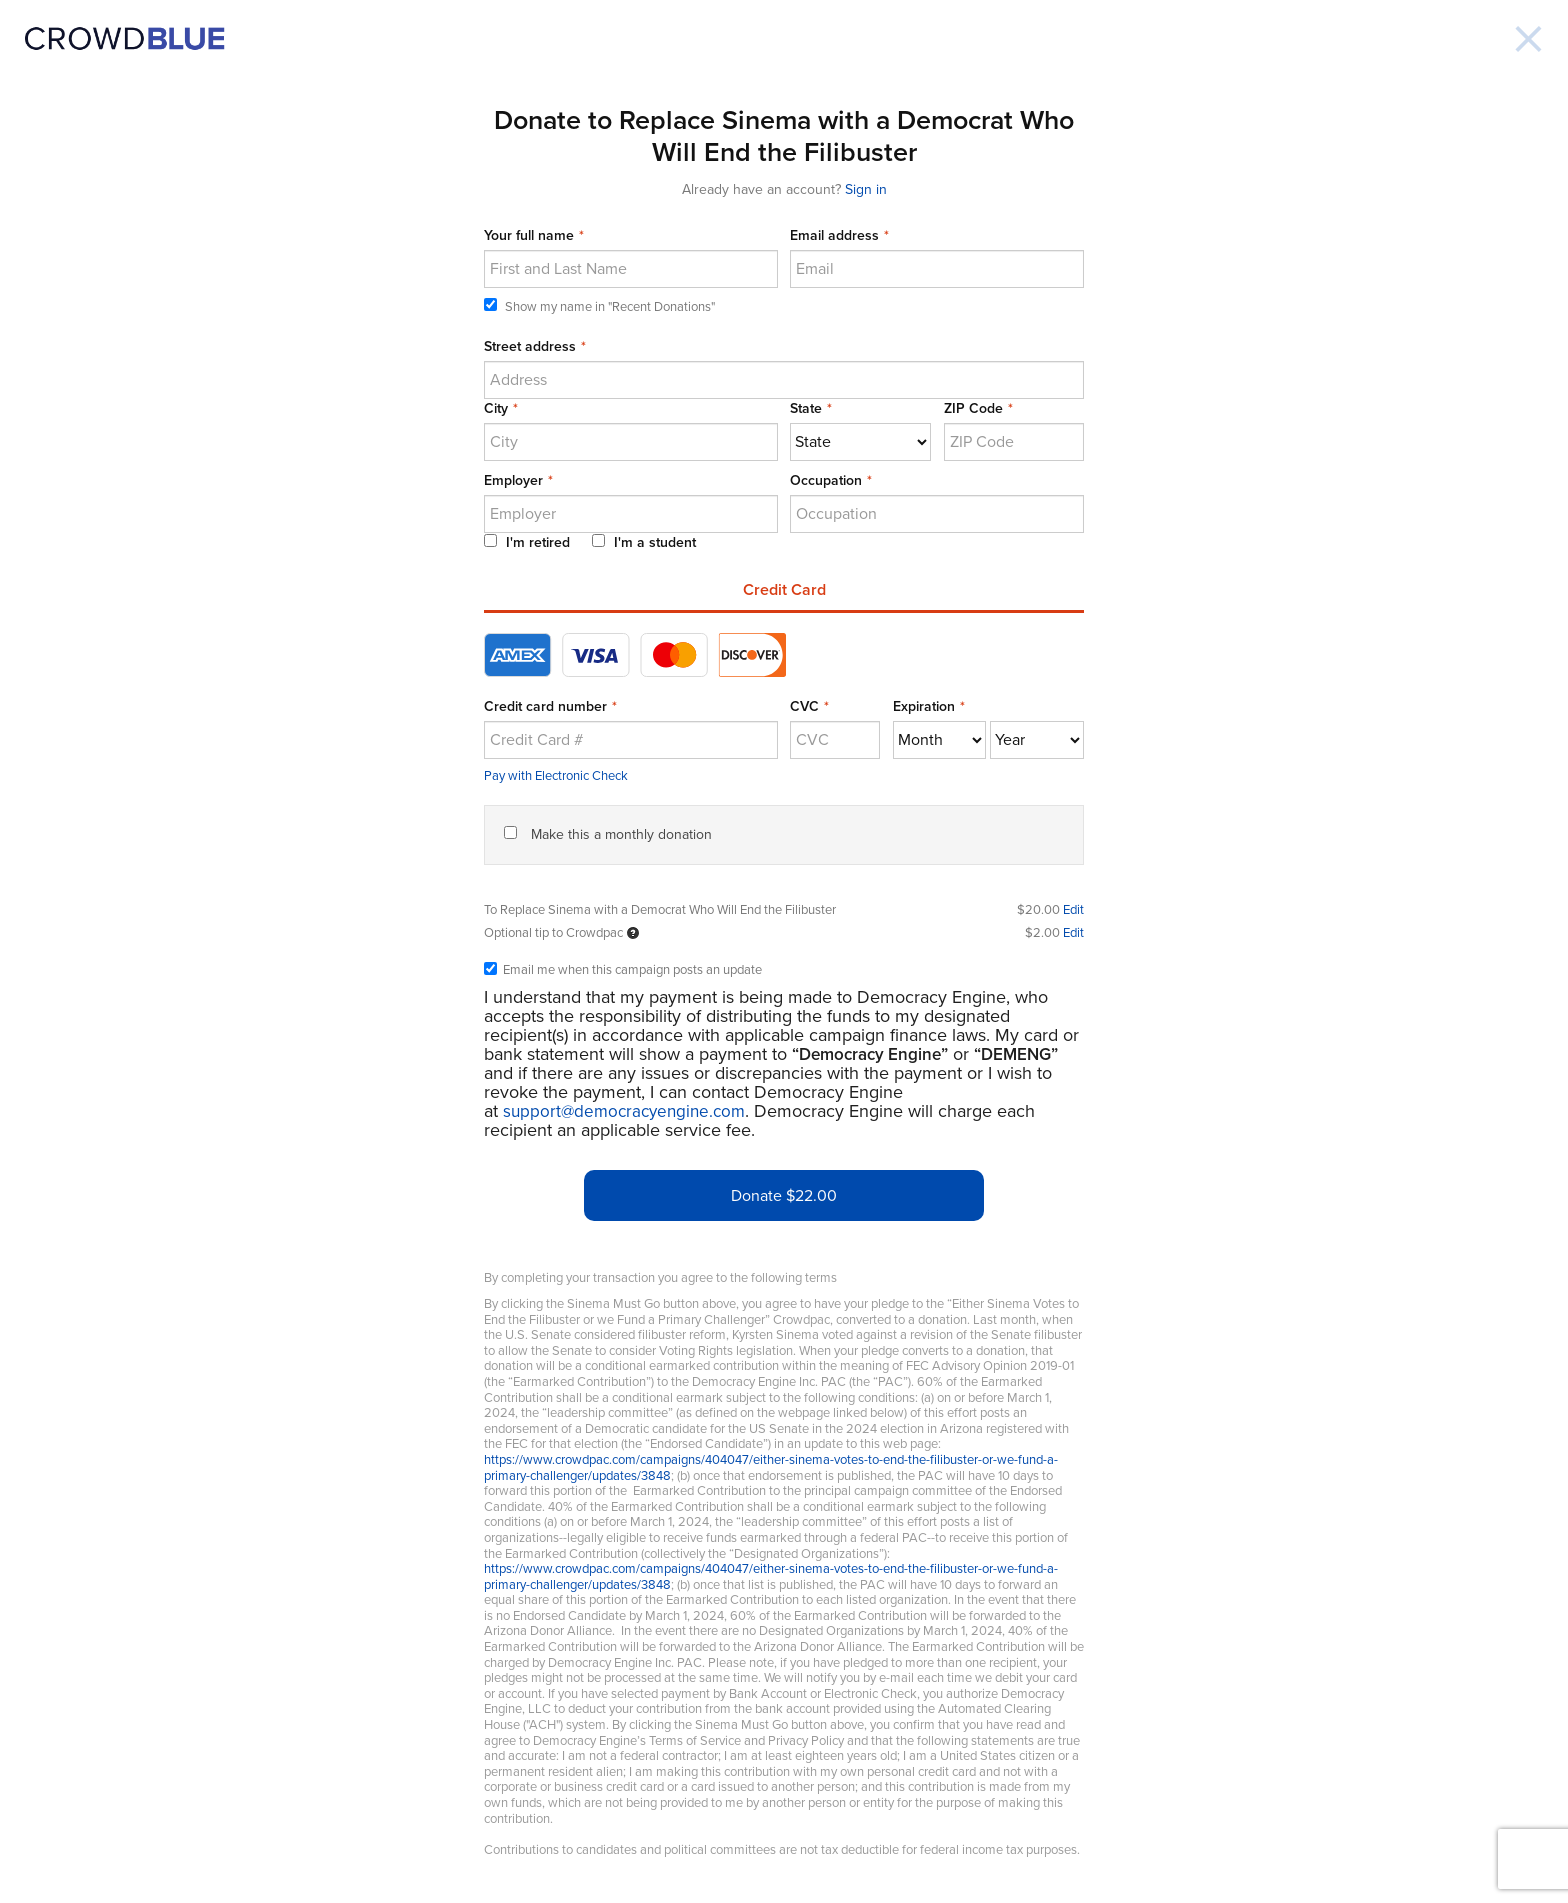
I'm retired (527, 542)
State (806, 408)
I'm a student (644, 542)
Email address (834, 235)
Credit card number (545, 706)
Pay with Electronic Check (556, 776)
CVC (804, 706)
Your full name (529, 235)
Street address (530, 346)
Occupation (826, 480)
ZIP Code (973, 408)
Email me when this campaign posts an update (623, 970)
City (496, 408)
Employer (513, 480)
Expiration (924, 706)
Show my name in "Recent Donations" (599, 306)
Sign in (866, 189)
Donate (784, 1196)
